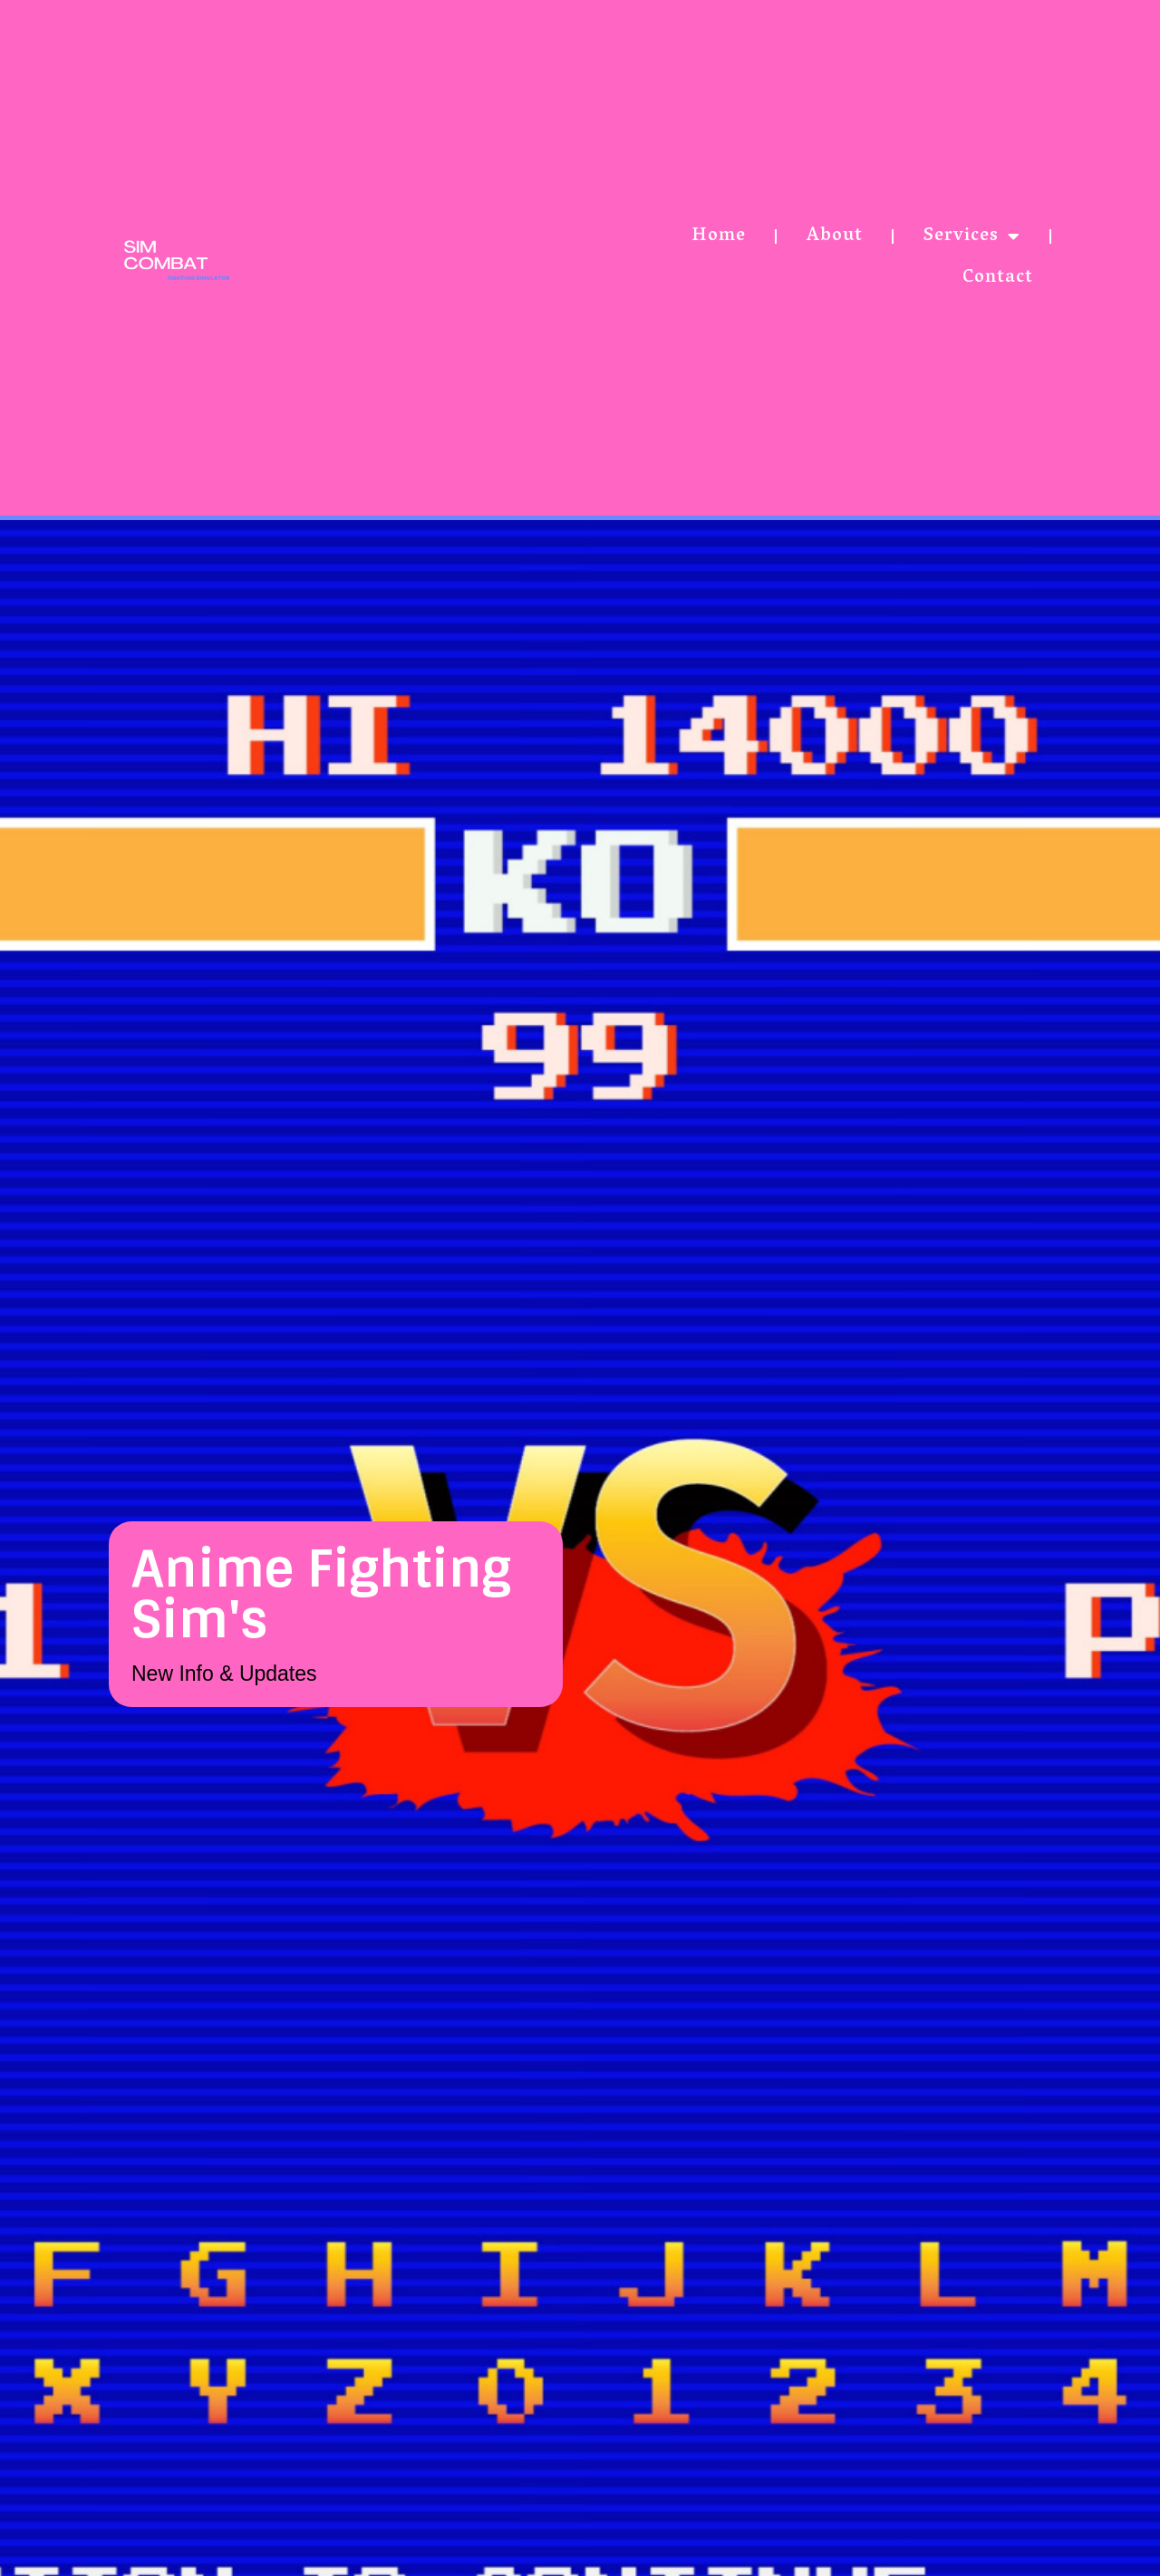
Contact (997, 278)
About (835, 236)
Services (971, 236)
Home (718, 236)
